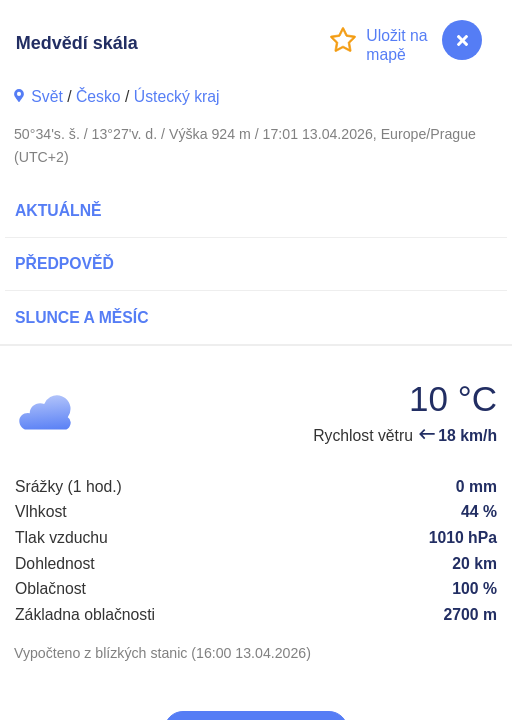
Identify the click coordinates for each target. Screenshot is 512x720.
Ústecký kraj (177, 96)
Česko (98, 96)
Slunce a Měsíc (82, 317)
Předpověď (64, 263)
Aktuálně (58, 210)
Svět (47, 96)
